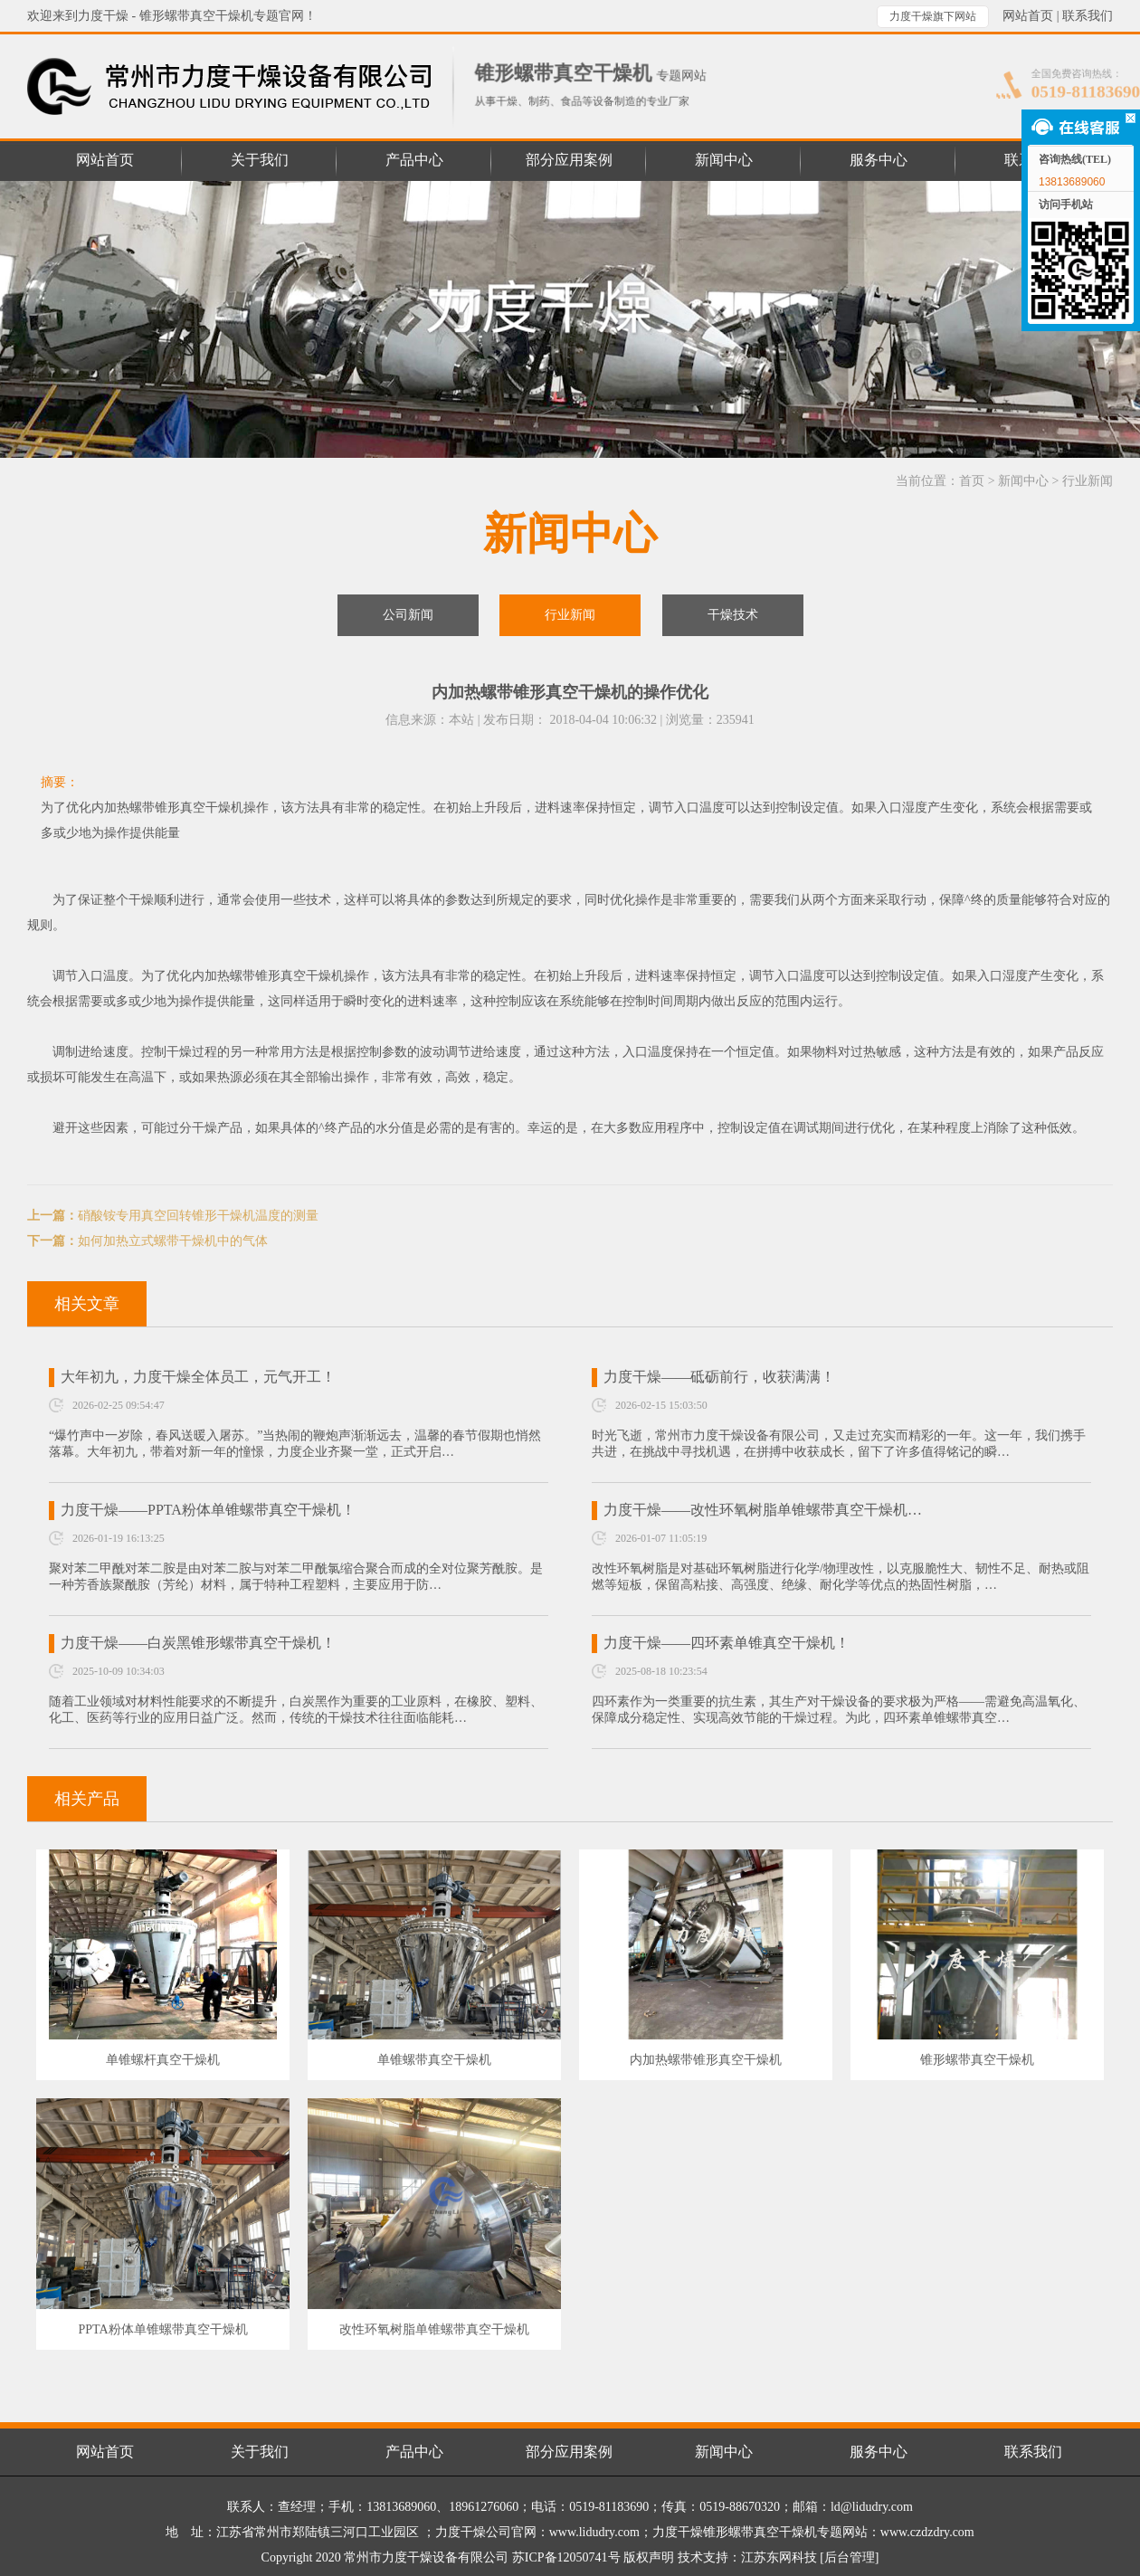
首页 (971, 481)
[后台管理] (849, 2557)
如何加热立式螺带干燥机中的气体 (173, 1241)
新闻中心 (1023, 481)
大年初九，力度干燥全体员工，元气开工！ (198, 1376)
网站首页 (1027, 16)
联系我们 (1087, 16)
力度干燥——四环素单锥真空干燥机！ (726, 1642)
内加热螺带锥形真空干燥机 (268, 976)
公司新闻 (408, 615)
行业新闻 (1087, 481)
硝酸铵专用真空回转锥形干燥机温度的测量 (198, 1215)
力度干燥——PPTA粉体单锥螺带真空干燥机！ (208, 1509)
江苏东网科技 (779, 2557)
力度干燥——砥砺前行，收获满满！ (719, 1376)
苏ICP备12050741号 (566, 2557)
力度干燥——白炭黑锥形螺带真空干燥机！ (198, 1642)
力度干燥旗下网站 (932, 16)
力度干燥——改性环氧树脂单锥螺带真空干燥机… (762, 1509)
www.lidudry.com (594, 2532)
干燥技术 (733, 615)
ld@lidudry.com (872, 2507)
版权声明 (648, 2557)
